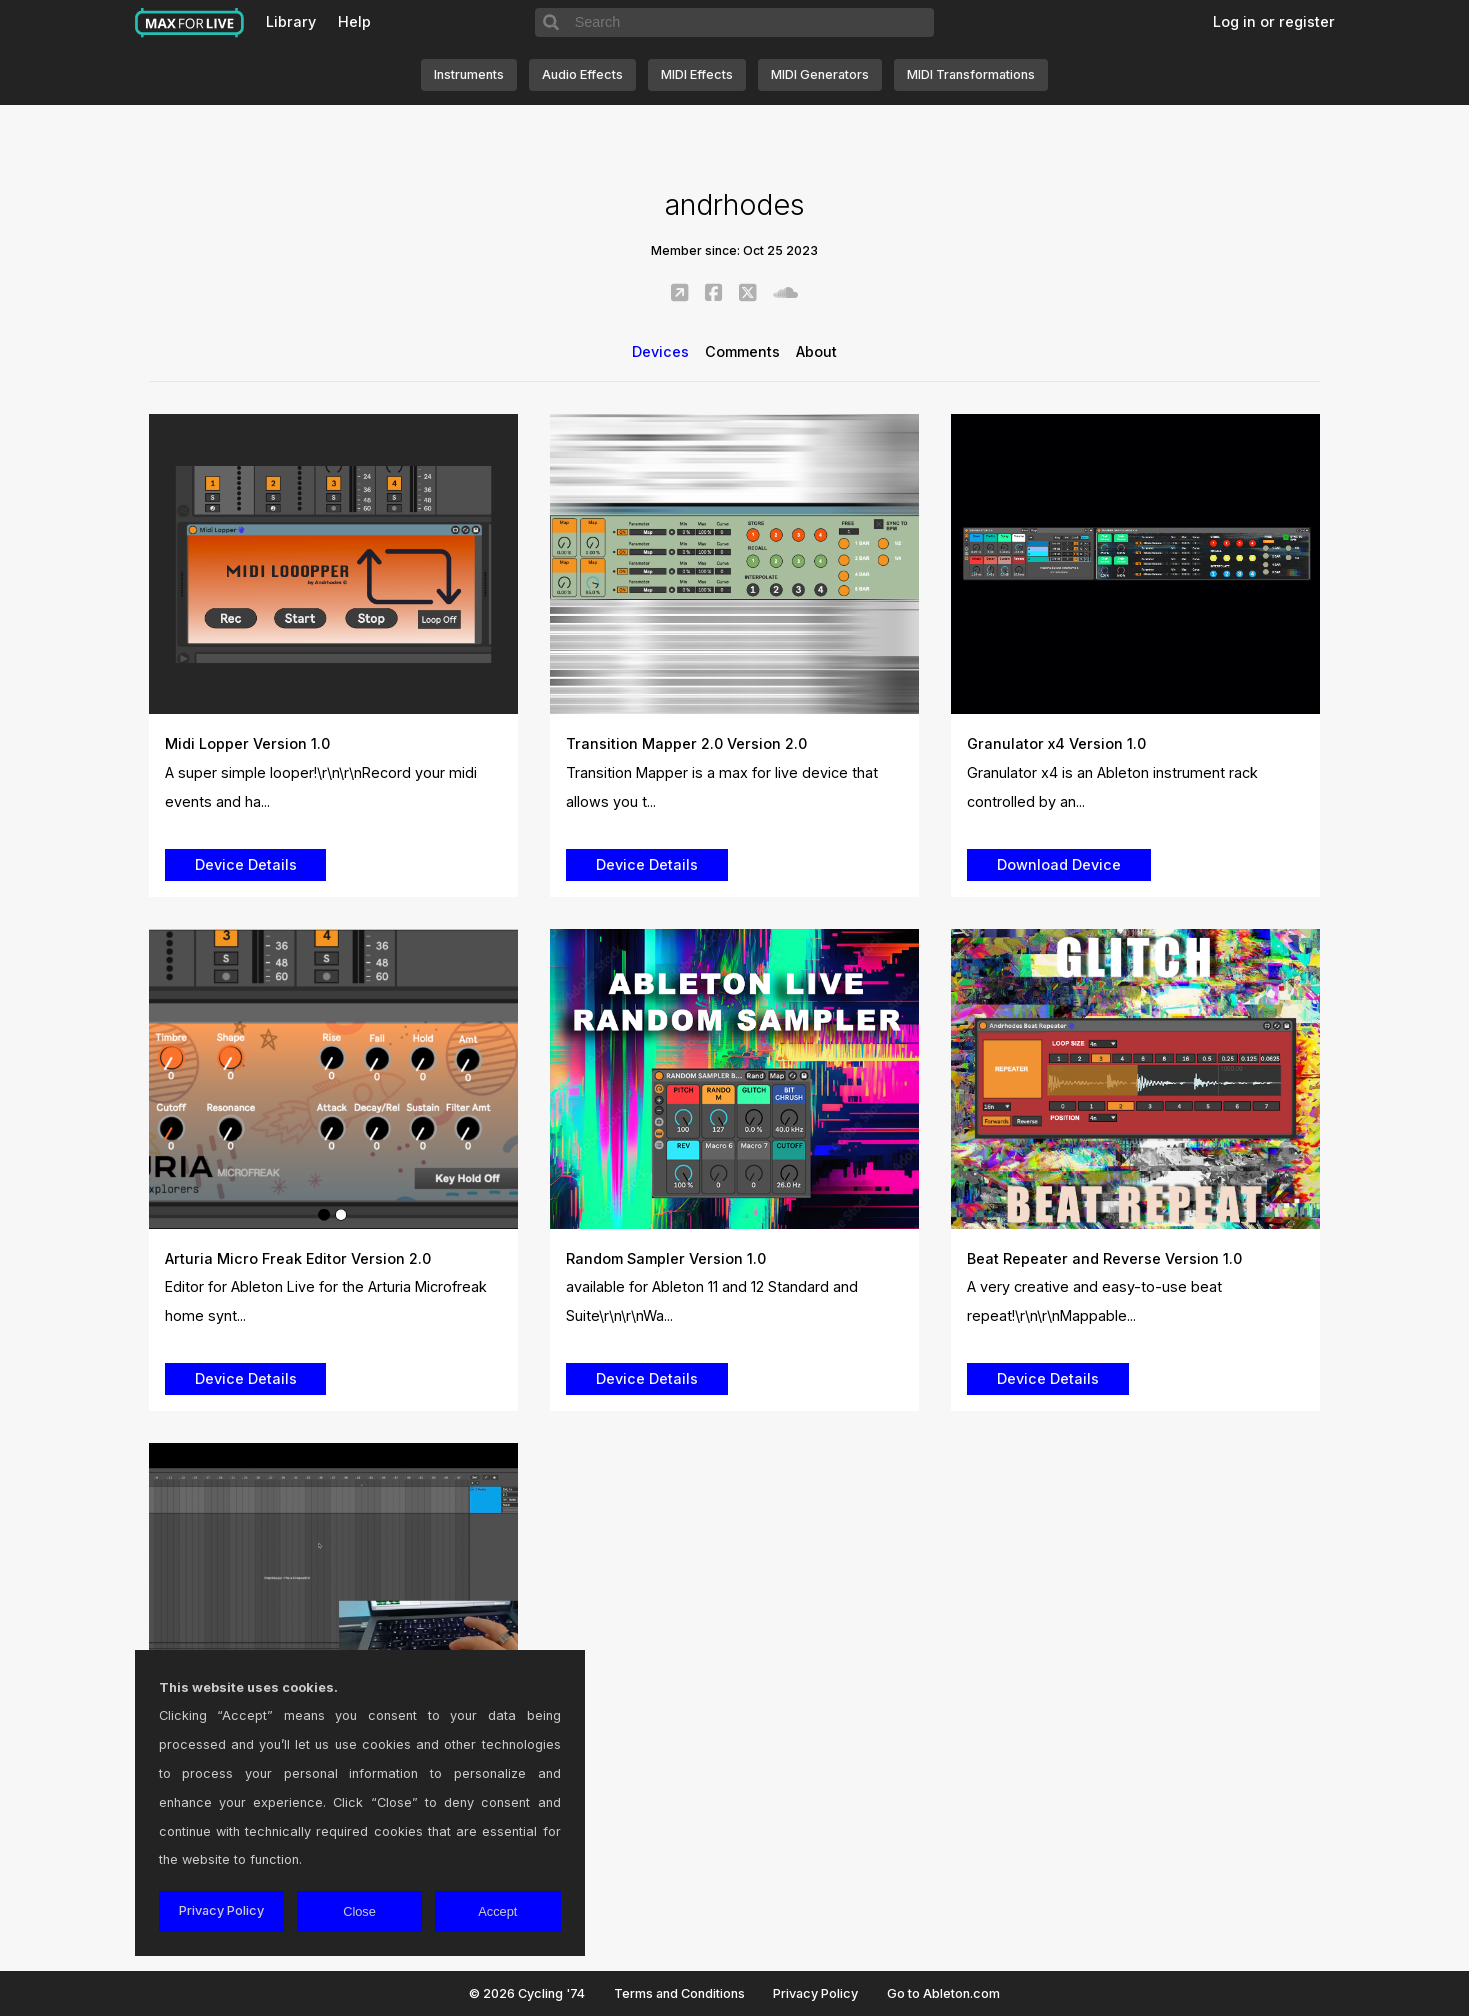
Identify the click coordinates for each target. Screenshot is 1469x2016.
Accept (497, 1911)
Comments (742, 351)
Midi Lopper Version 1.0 (247, 743)
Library (291, 21)
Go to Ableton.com (943, 1993)
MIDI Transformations (971, 74)
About (816, 351)
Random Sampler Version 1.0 (666, 1258)
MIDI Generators (820, 74)
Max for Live (190, 23)
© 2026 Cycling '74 (527, 1993)
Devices (660, 351)
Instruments (469, 74)
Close (359, 1911)
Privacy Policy (815, 1993)
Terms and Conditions (679, 1993)
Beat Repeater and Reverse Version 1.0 (1104, 1258)
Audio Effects (582, 74)
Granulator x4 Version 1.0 (1056, 743)
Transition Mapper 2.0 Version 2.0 (686, 743)
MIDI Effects (697, 74)
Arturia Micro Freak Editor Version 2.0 (298, 1258)
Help (354, 21)
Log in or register (1274, 21)
